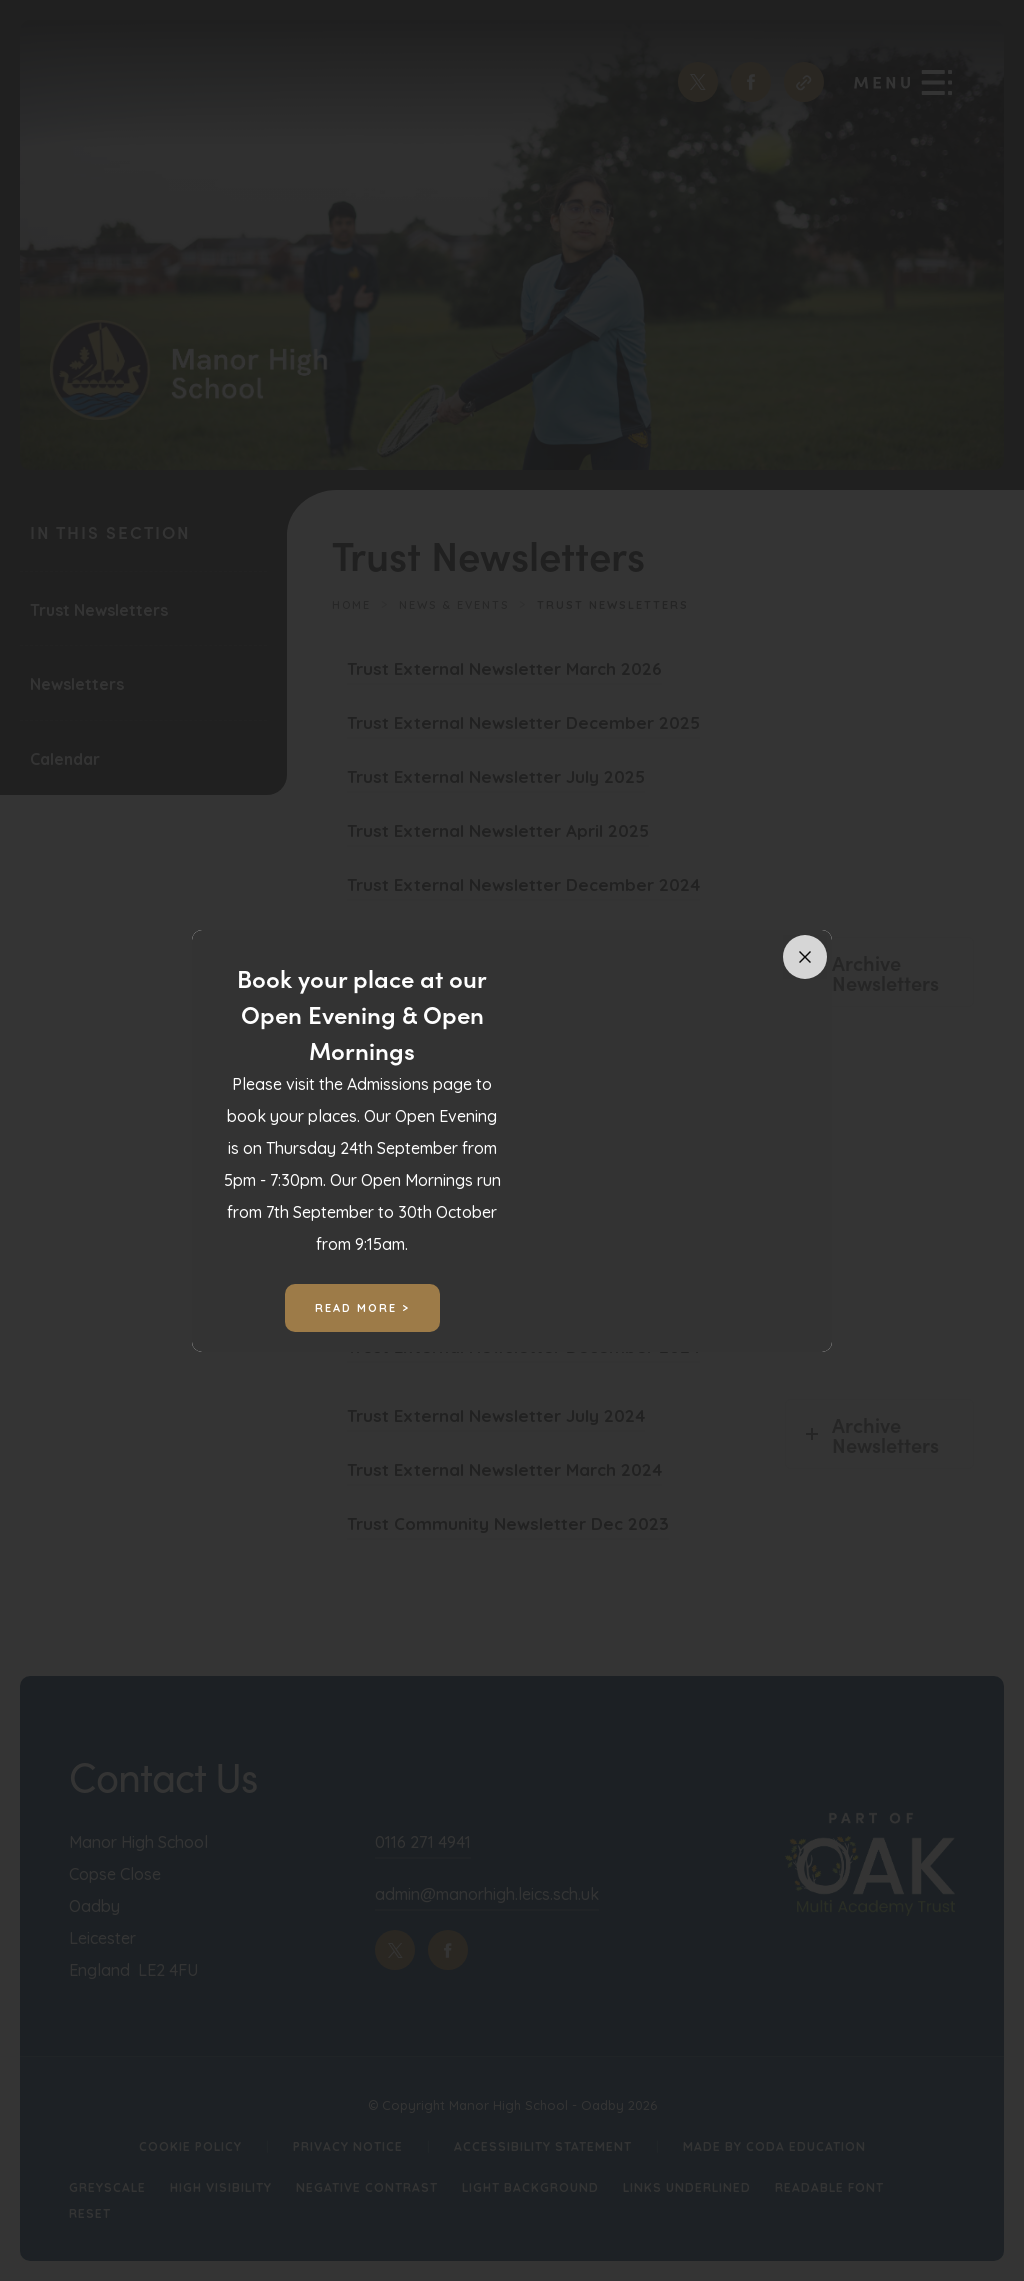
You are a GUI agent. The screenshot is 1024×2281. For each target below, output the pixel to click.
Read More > (362, 1308)
